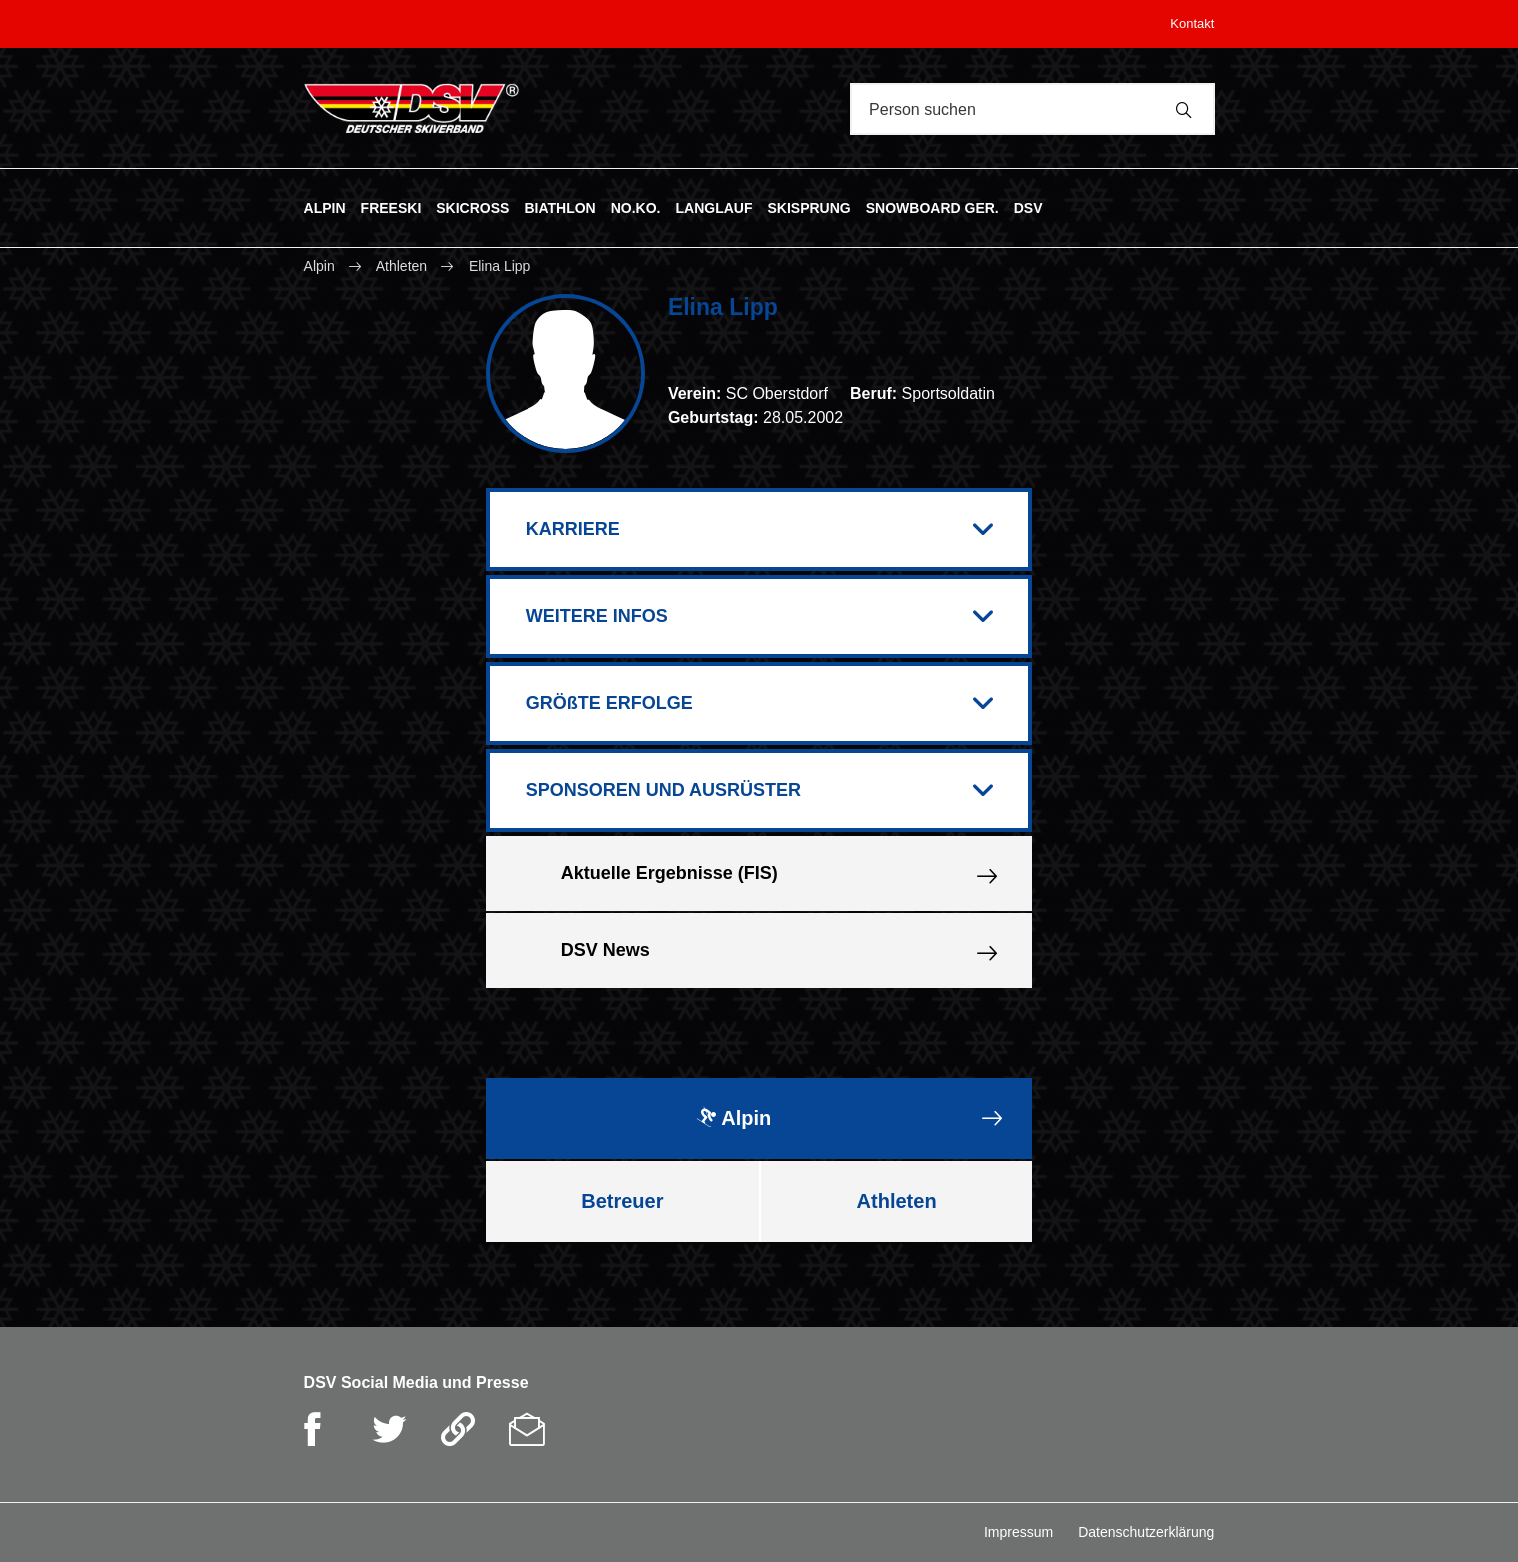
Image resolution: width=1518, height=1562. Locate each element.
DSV (1028, 207)
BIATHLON (559, 207)
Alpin (321, 266)
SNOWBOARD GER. (932, 207)
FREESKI (391, 207)
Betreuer (622, 1201)
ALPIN (325, 207)
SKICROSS (472, 207)
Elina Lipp (500, 266)
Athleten (401, 266)
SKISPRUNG (808, 207)
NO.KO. (636, 207)
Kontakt (1192, 23)
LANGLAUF (713, 207)
